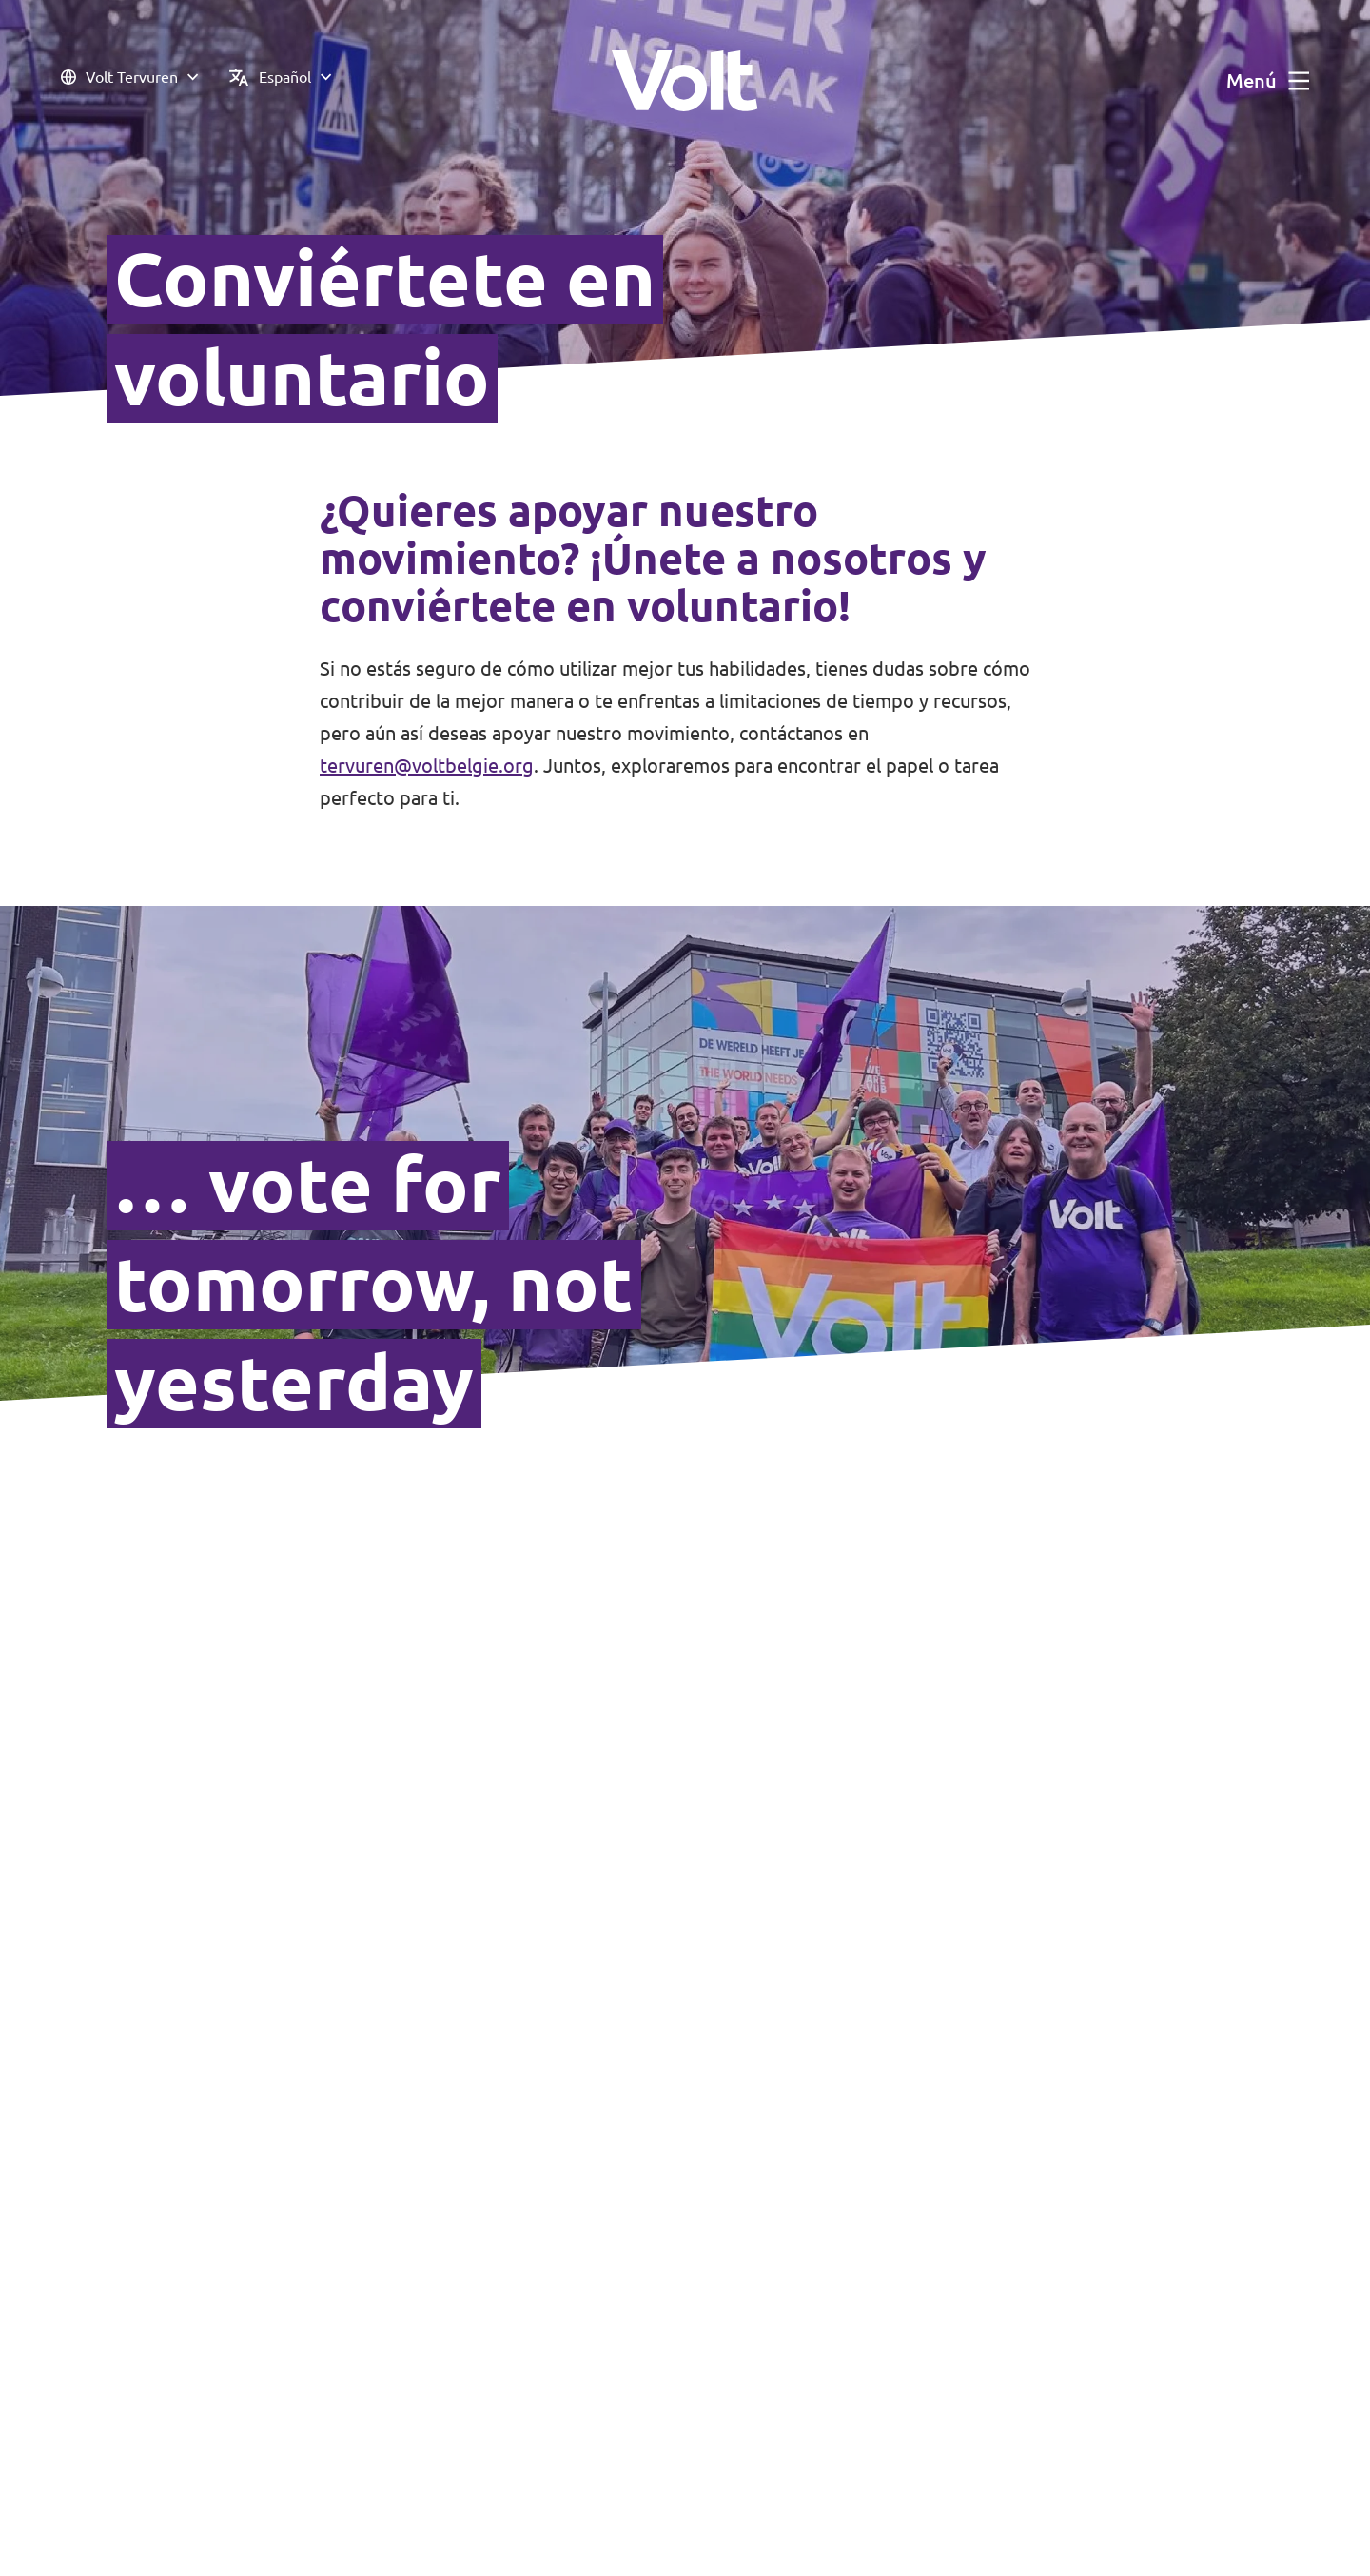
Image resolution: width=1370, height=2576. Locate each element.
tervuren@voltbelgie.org (427, 766)
